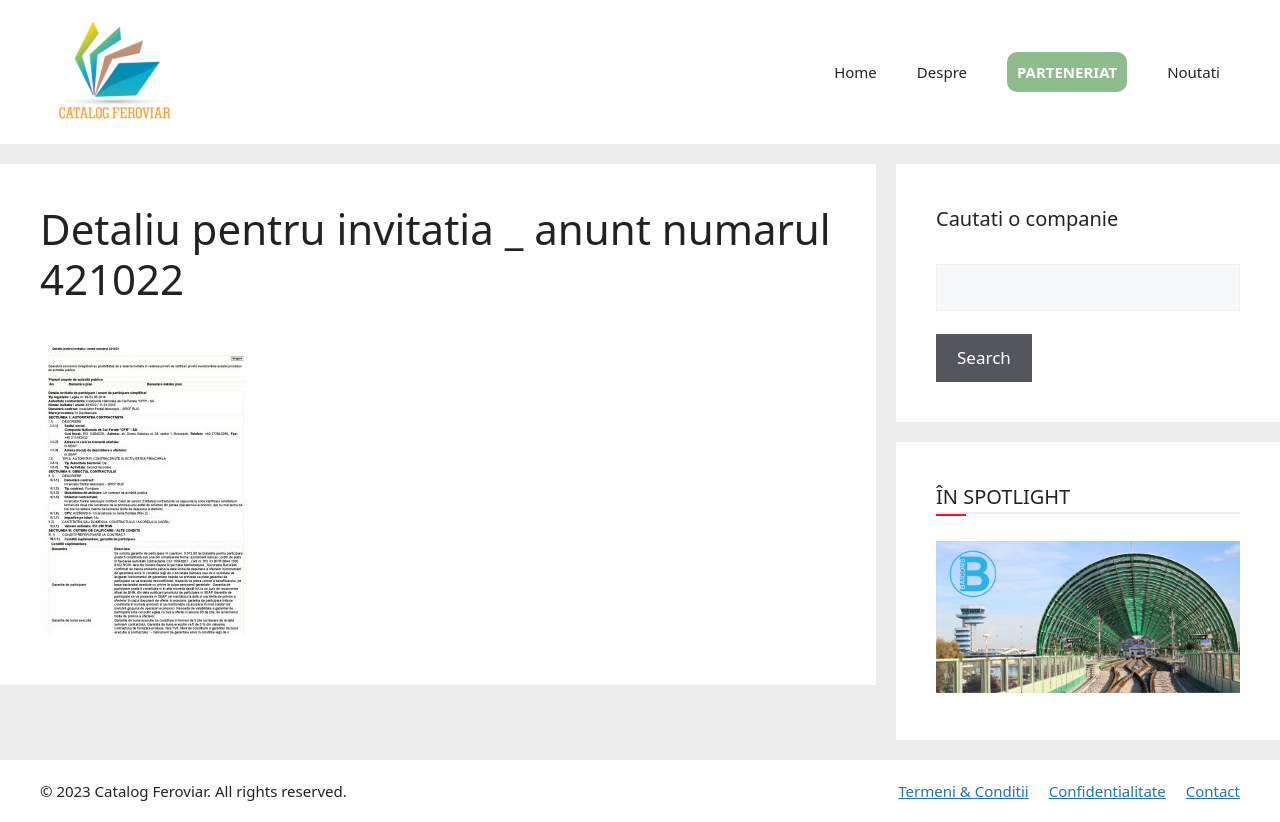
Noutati (1193, 72)
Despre (942, 72)
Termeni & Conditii (963, 791)
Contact (1213, 791)
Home (855, 72)
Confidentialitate (1107, 791)
